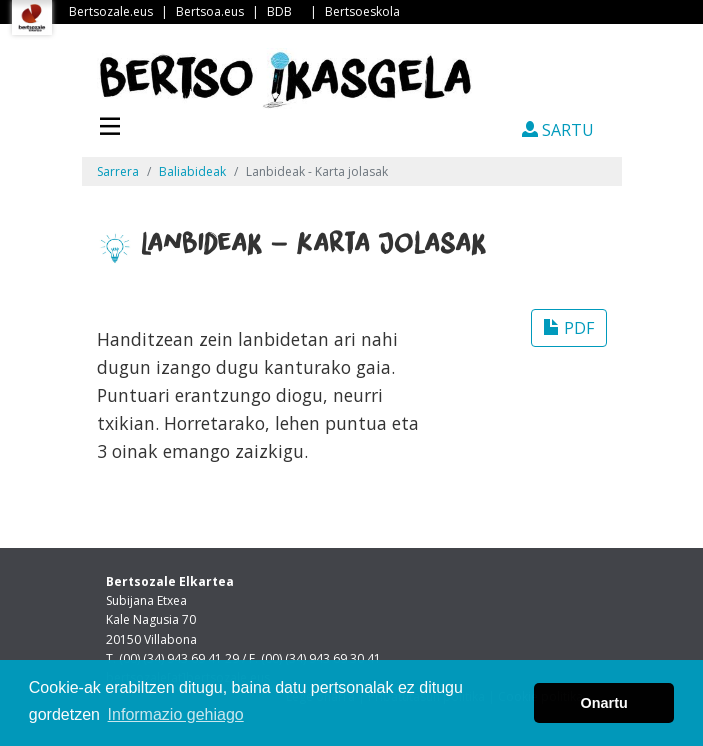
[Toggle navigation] (110, 124)
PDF (569, 328)
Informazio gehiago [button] (176, 714)
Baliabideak (192, 171)
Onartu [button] (604, 703)
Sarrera (118, 171)
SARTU (558, 130)
